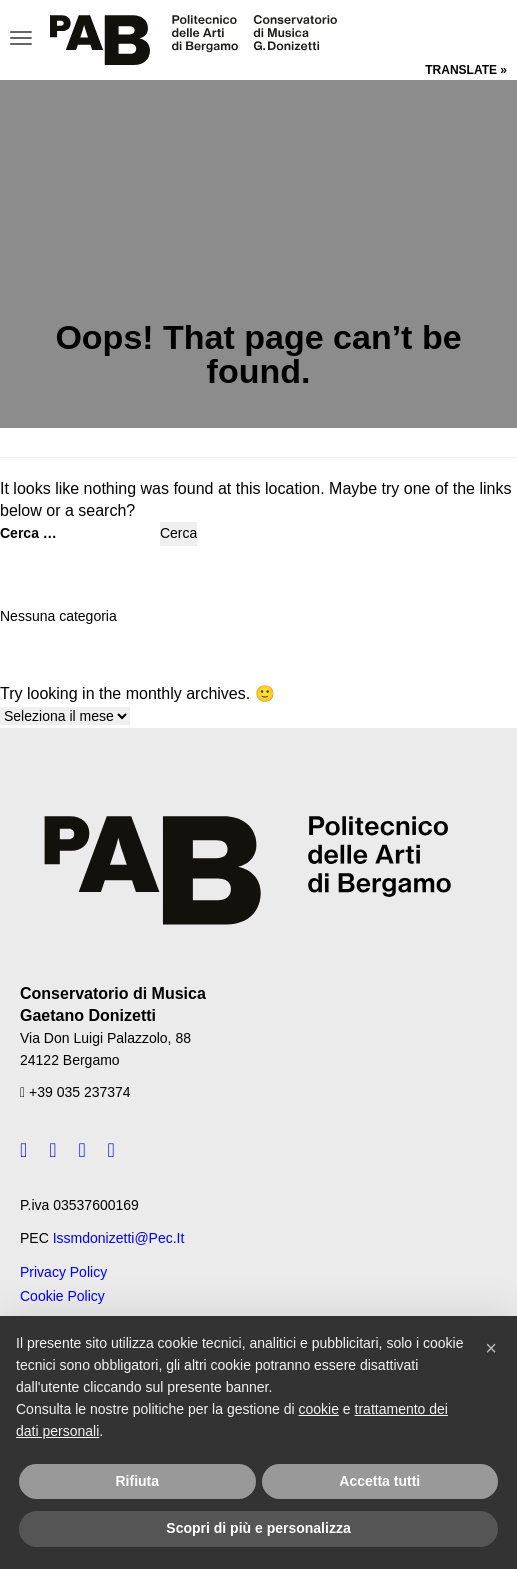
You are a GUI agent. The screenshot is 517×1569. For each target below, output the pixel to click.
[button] (491, 1348)
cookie (319, 1409)
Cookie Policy (62, 1296)
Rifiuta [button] (137, 1481)
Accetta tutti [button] (379, 1481)
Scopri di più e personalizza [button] (258, 1528)
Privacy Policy (63, 1272)
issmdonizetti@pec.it (119, 1238)
